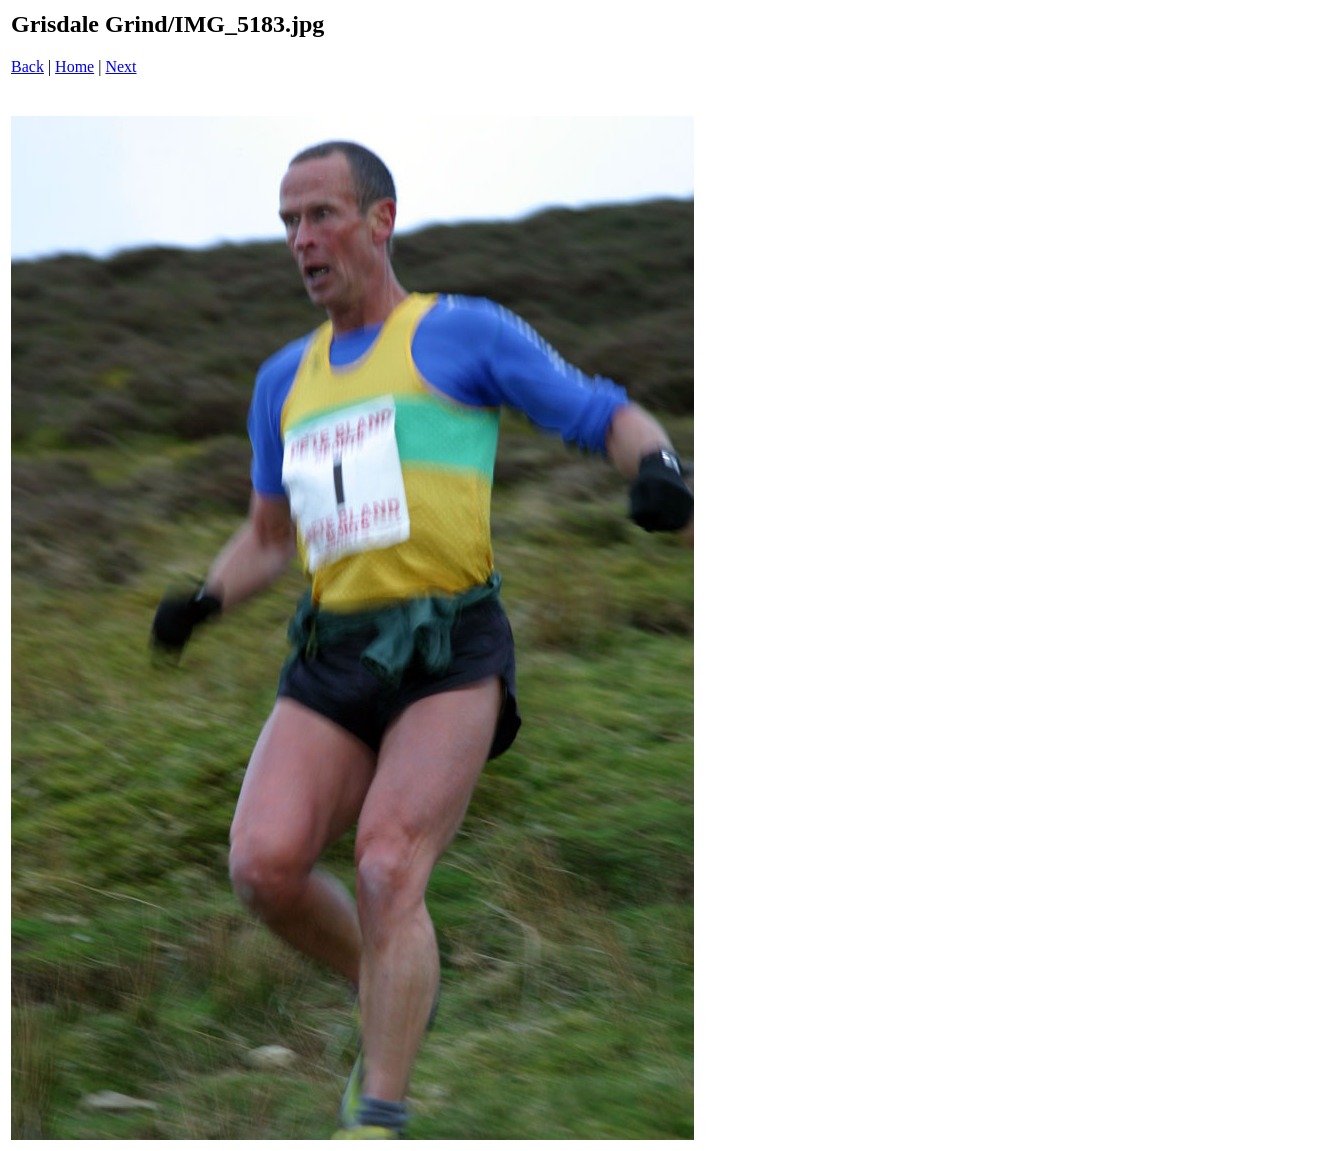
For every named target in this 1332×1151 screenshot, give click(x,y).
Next (120, 66)
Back (27, 66)
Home (74, 66)
